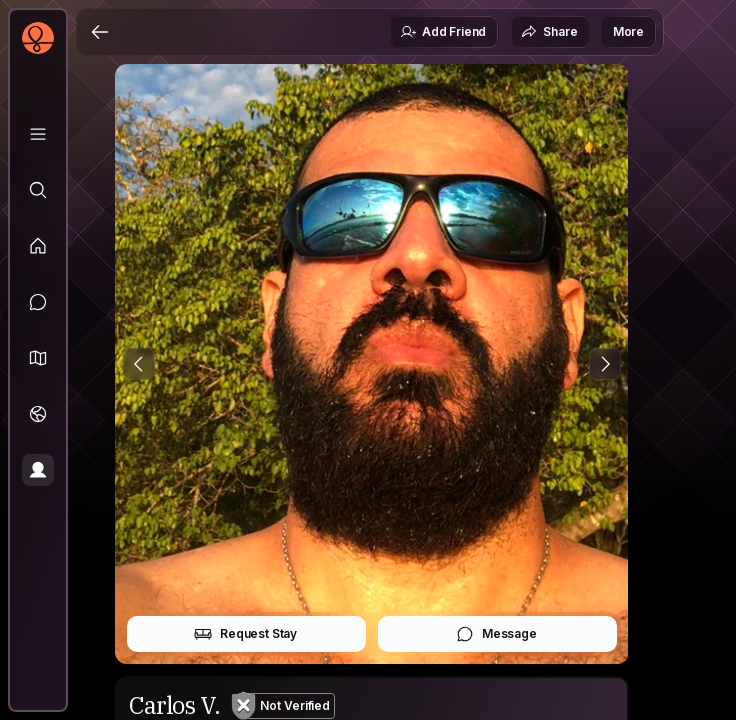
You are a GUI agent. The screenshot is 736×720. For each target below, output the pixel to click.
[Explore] (38, 190)
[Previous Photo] (139, 364)
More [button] (628, 31)
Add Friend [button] (443, 32)
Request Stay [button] (245, 634)
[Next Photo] (605, 364)
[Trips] (38, 414)
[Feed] (38, 246)
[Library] (38, 134)
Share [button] (549, 32)
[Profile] (38, 470)
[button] (38, 358)
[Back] (100, 32)
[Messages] (38, 302)
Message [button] (496, 634)
